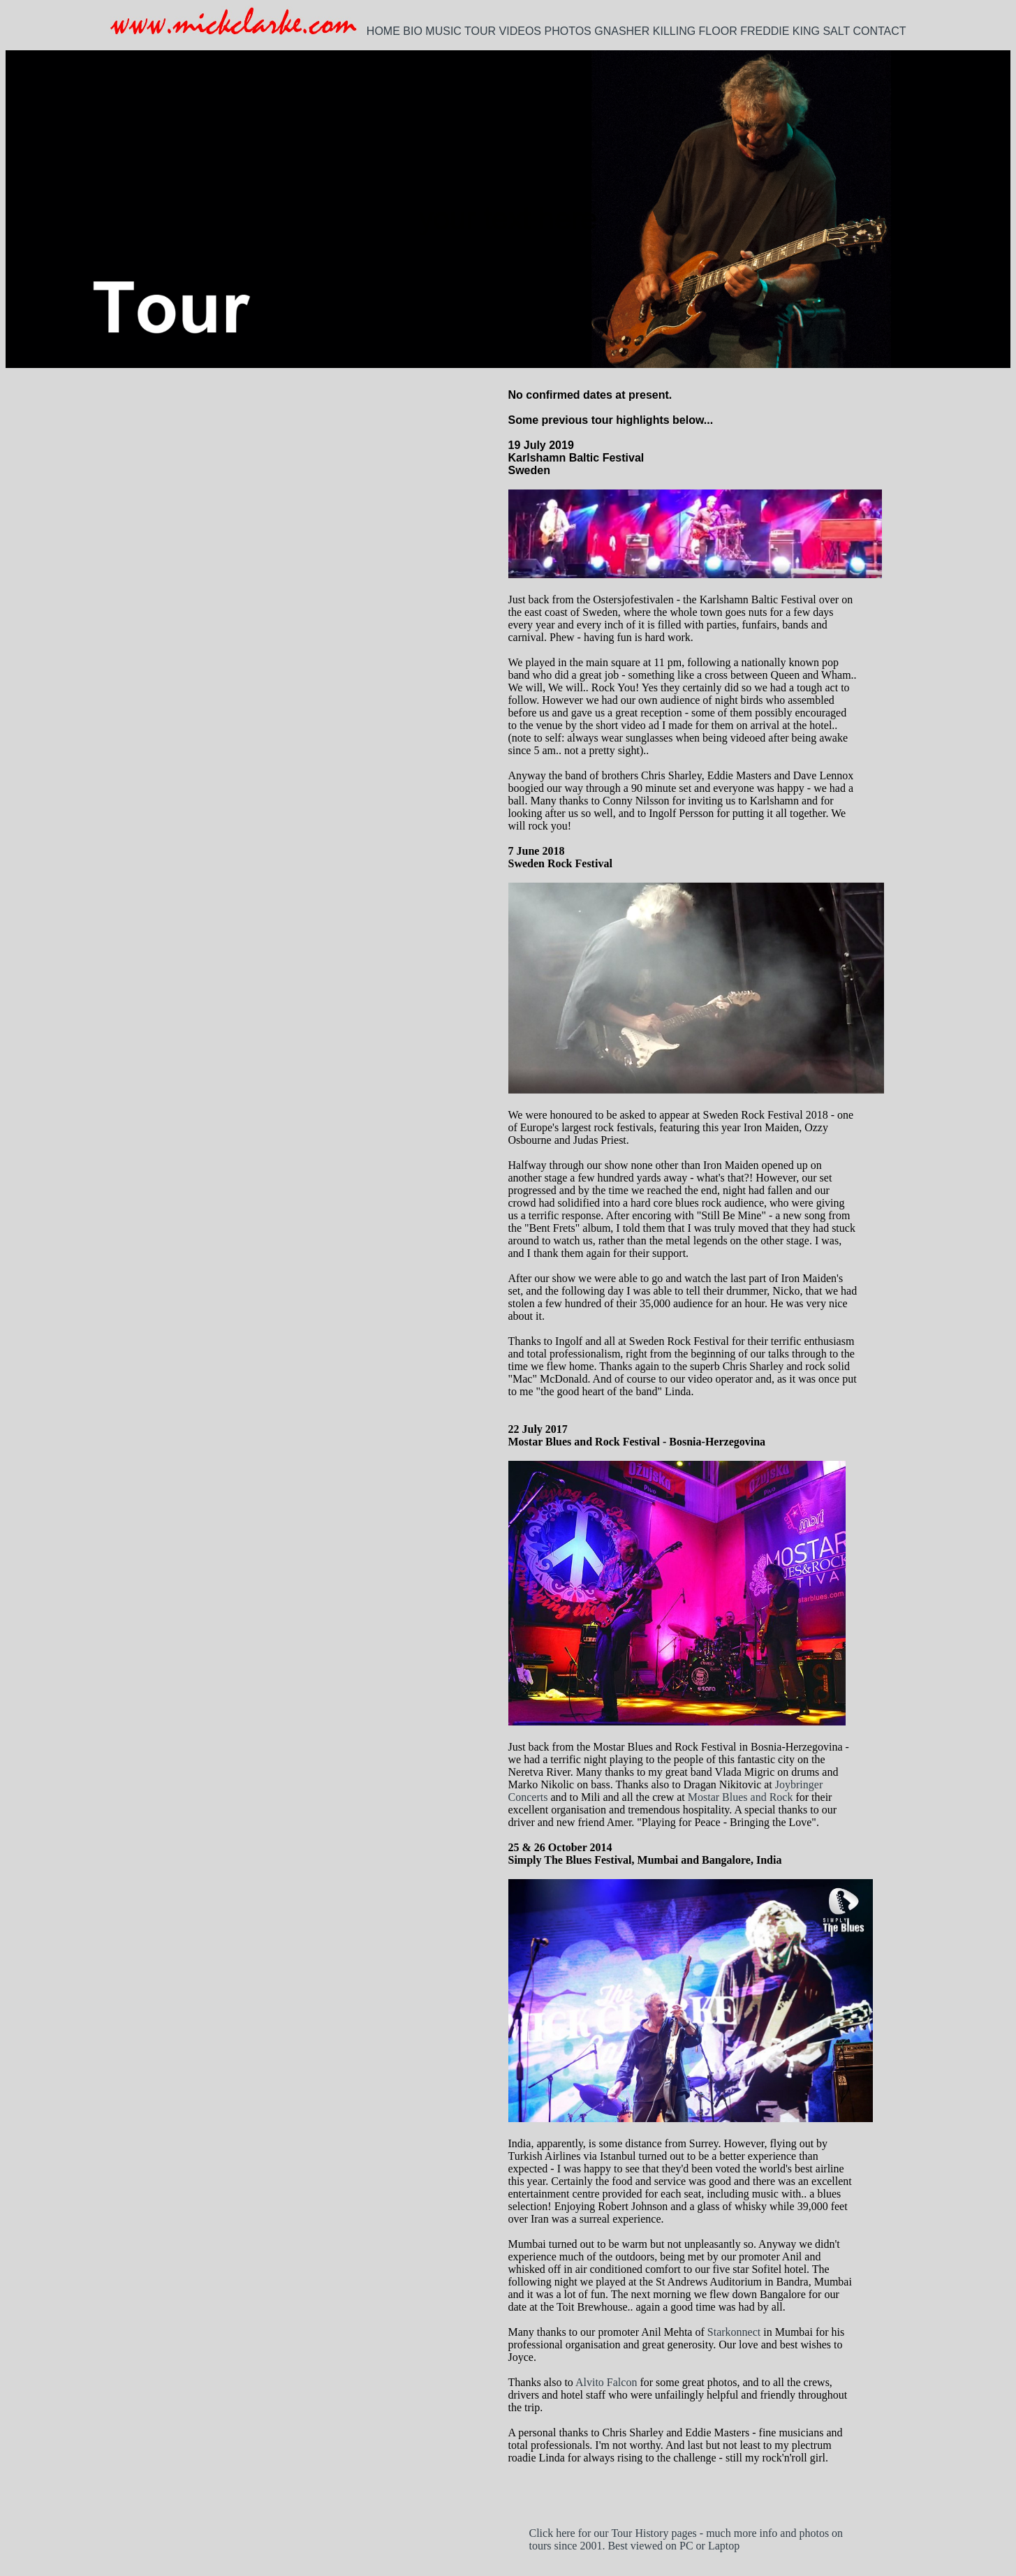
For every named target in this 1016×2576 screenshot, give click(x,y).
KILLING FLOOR (695, 31)
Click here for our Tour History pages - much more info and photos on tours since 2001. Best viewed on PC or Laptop (686, 2539)
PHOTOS (567, 31)
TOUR (480, 31)
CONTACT (879, 31)
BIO (412, 31)
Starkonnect (733, 2332)
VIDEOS (520, 31)
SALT (836, 31)
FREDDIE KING (780, 31)
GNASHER (621, 31)
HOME (383, 31)
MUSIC (443, 31)
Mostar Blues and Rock (740, 1797)
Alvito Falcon (606, 2382)
